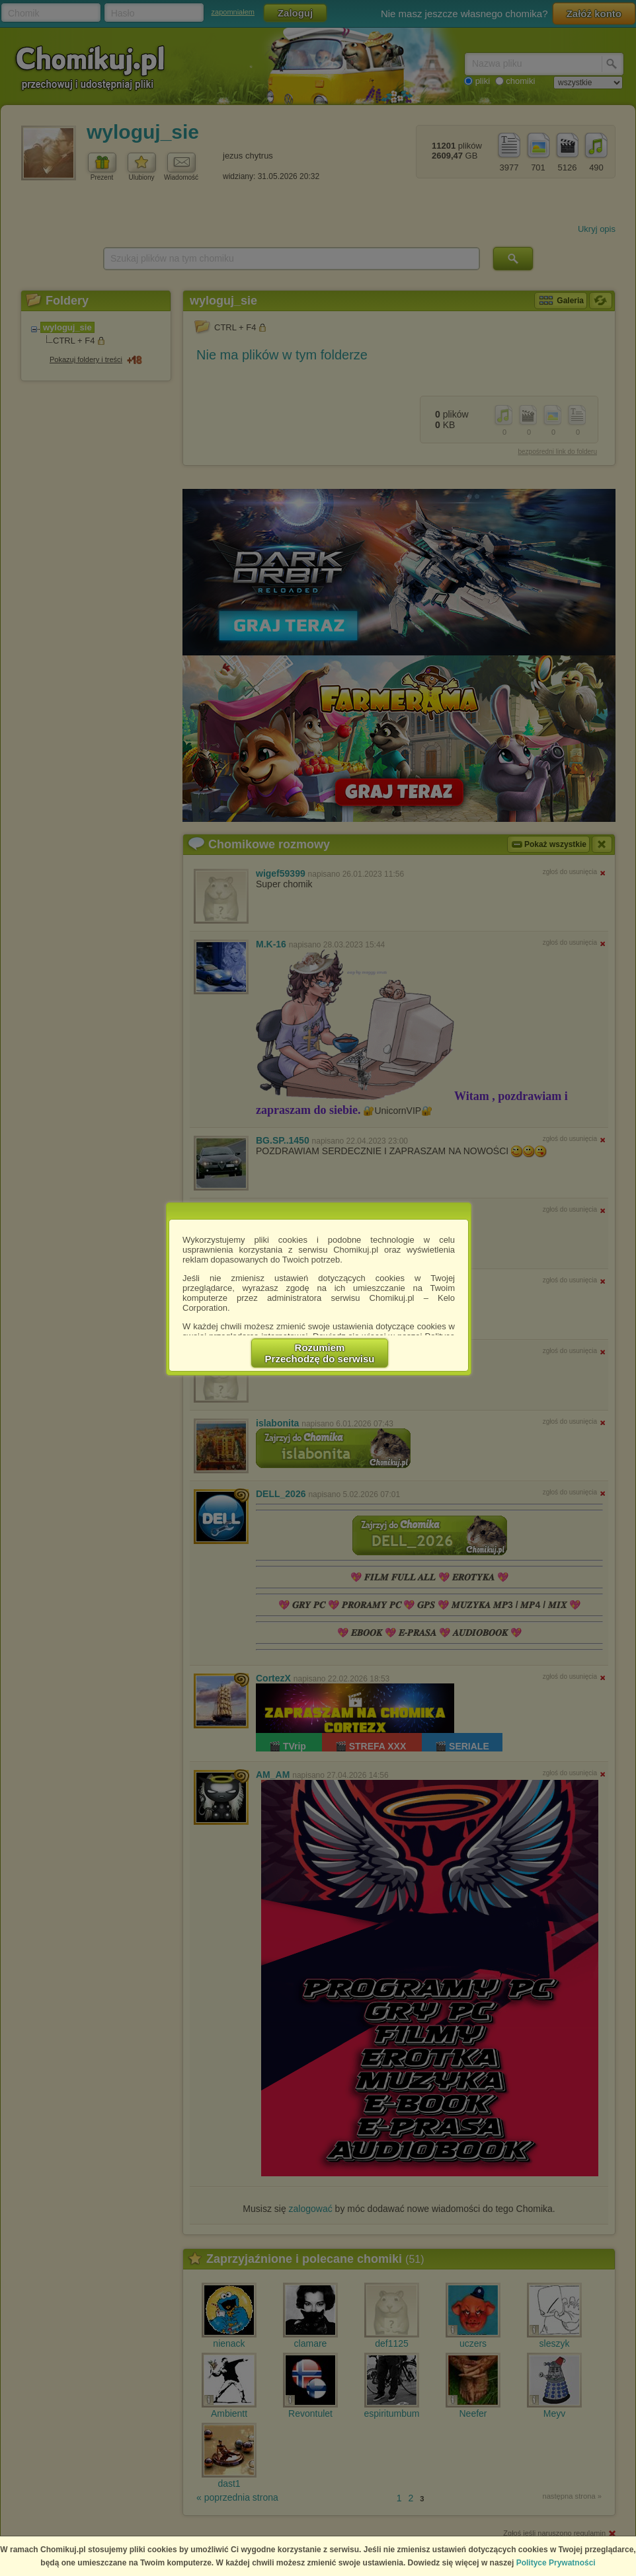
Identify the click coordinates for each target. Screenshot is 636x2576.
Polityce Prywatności (556, 2562)
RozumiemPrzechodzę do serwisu (320, 1353)
